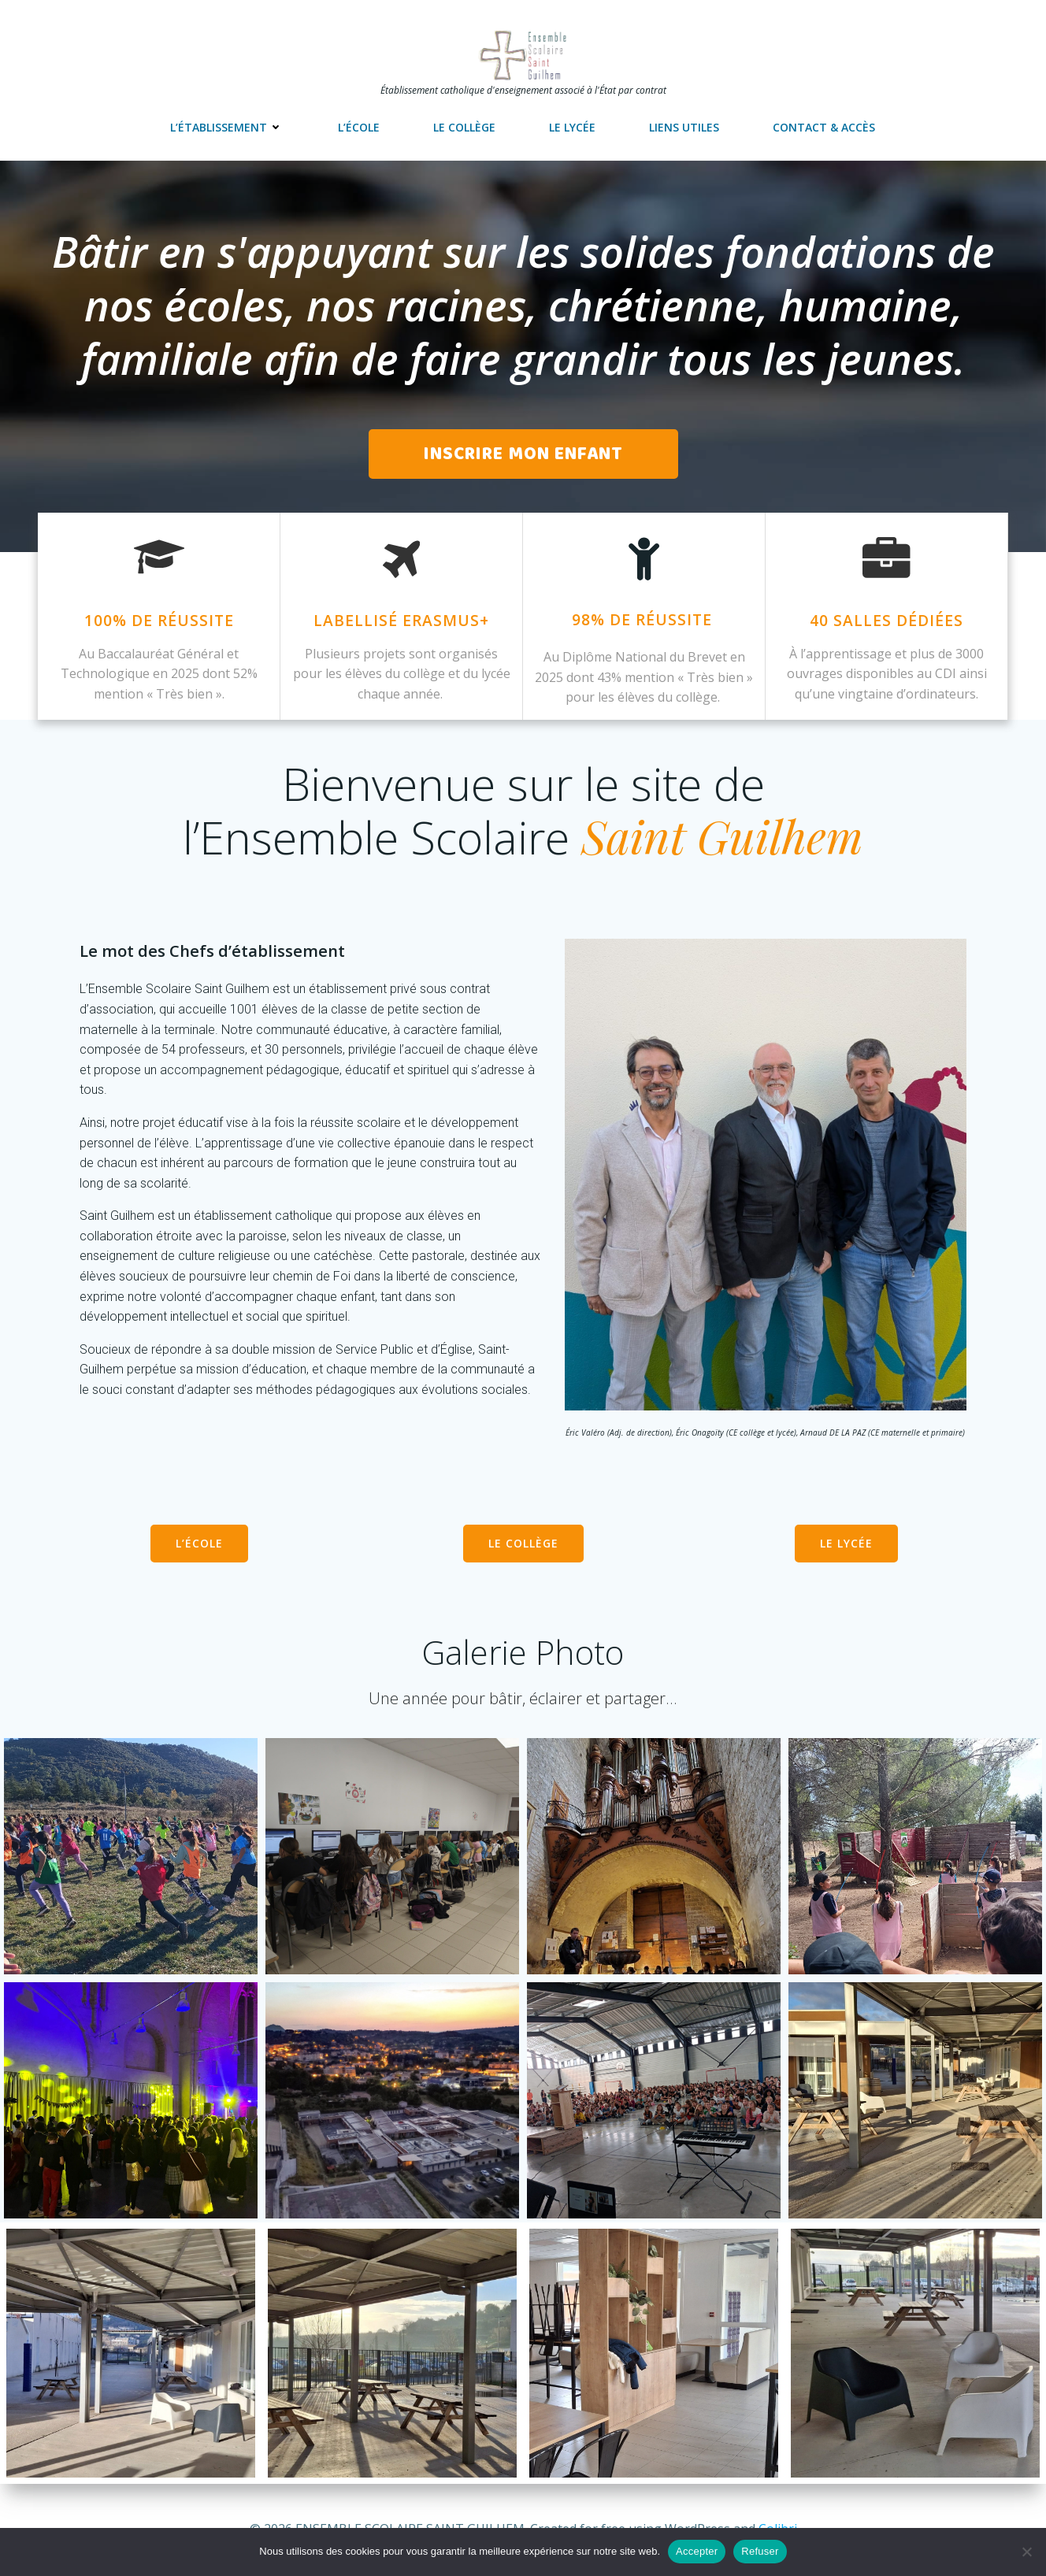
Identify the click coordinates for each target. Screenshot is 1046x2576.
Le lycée (572, 127)
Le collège (464, 127)
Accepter (697, 2551)
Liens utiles (684, 127)
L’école (359, 127)
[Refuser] (1026, 2551)
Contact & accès (824, 127)
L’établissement (227, 127)
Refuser (759, 2551)
